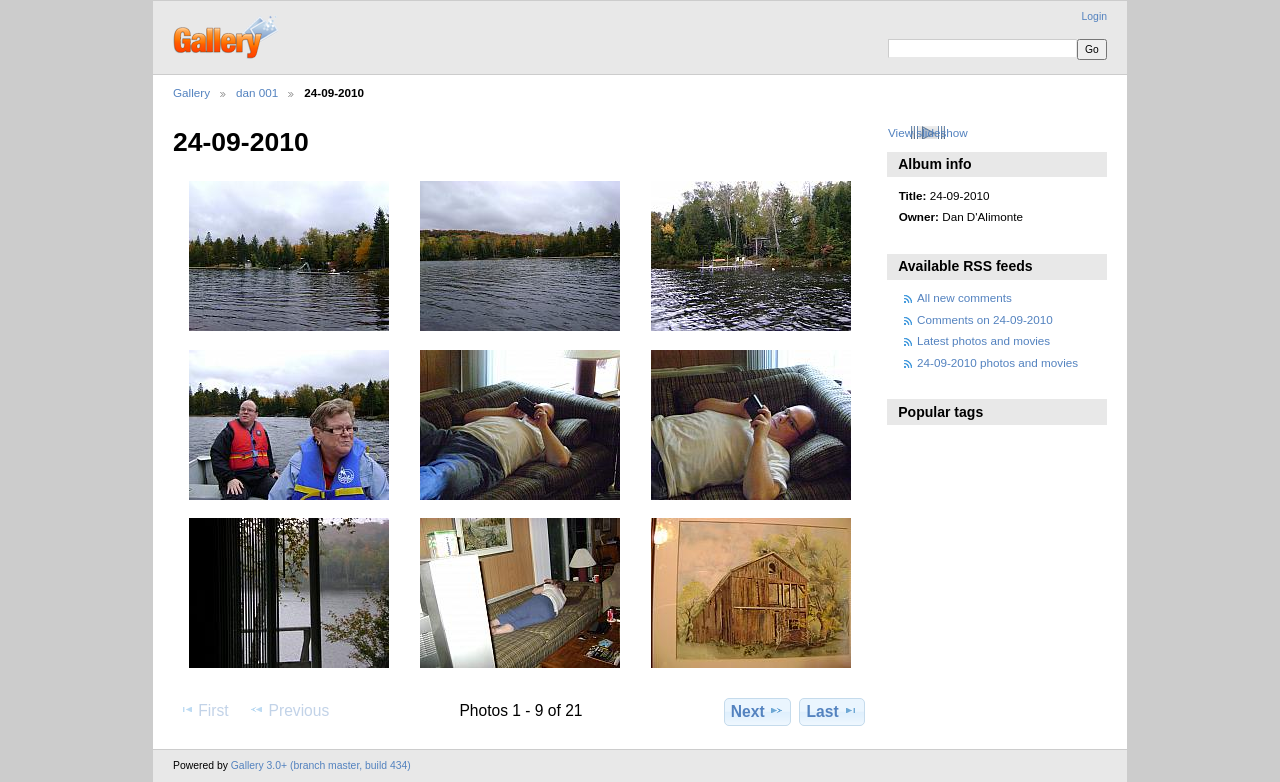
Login (1094, 16)
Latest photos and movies (983, 340)
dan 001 (257, 92)
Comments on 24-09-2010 (985, 319)
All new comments (964, 297)
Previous (289, 710)
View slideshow (928, 132)
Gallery (191, 92)
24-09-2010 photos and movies (997, 362)
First (203, 710)
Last (832, 711)
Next (757, 711)
